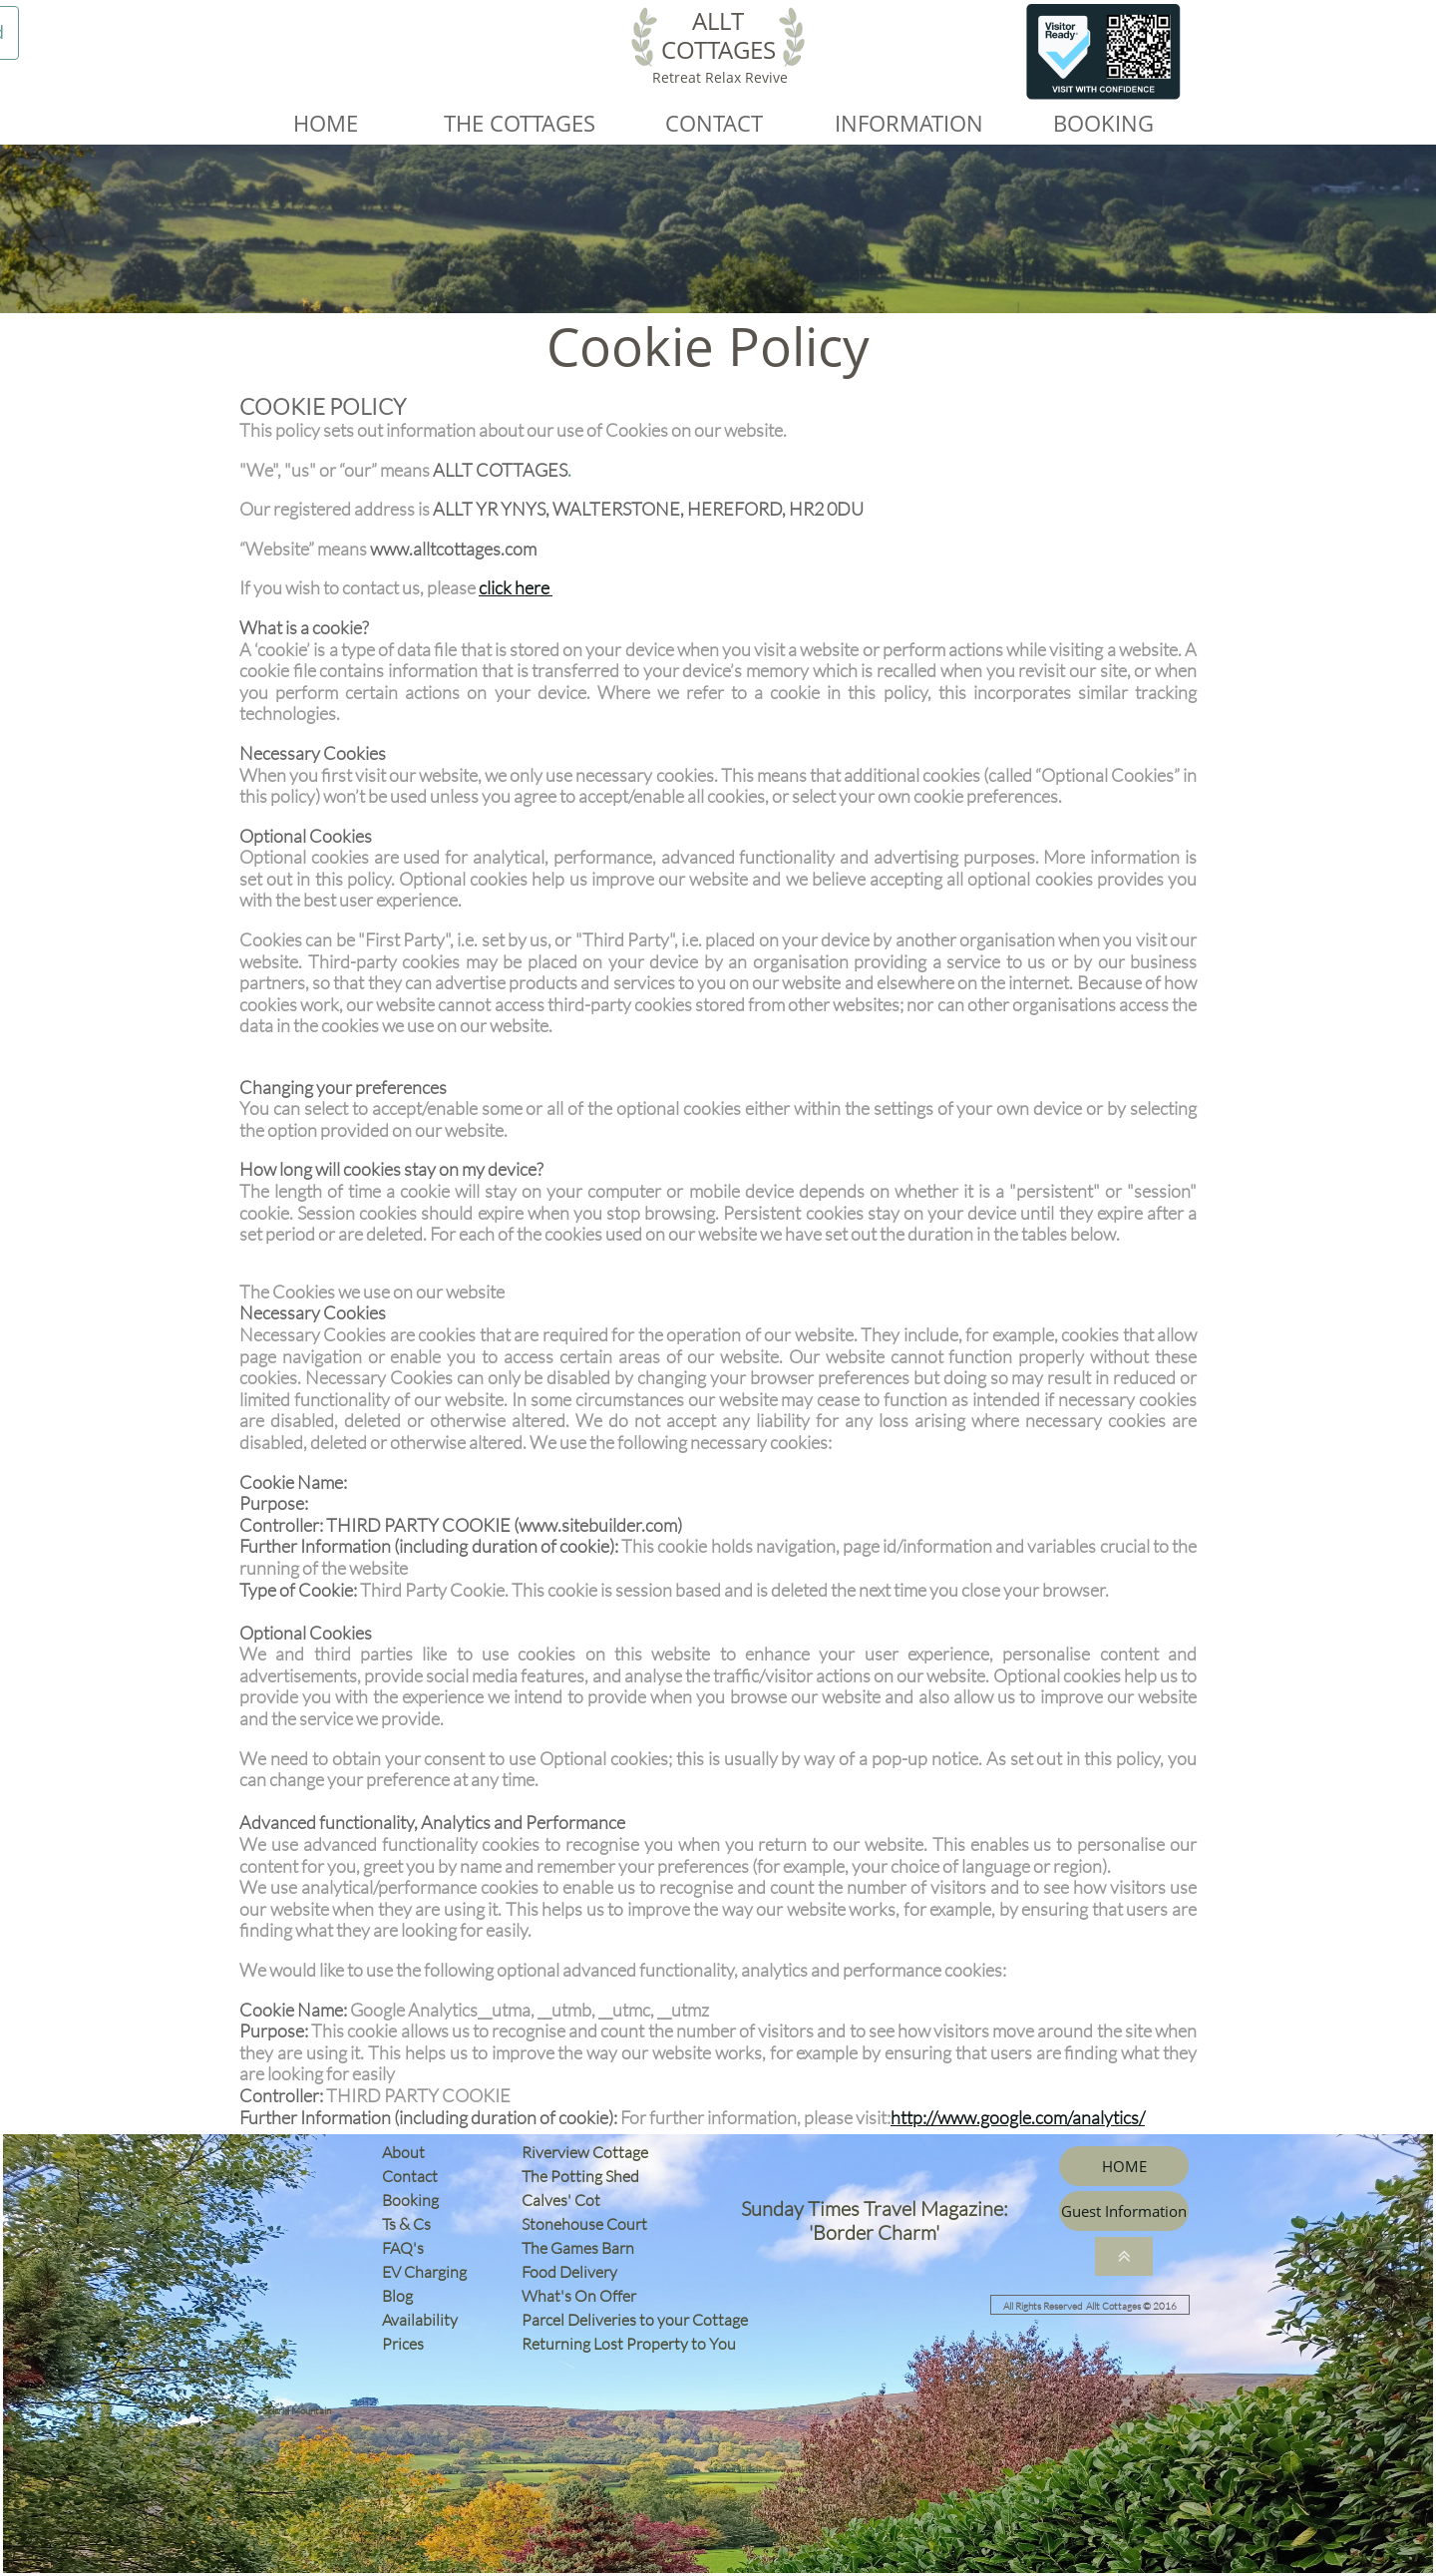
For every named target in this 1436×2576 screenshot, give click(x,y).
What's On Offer (579, 2296)
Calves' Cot (565, 2200)
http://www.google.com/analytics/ (1018, 2117)
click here (514, 587)
